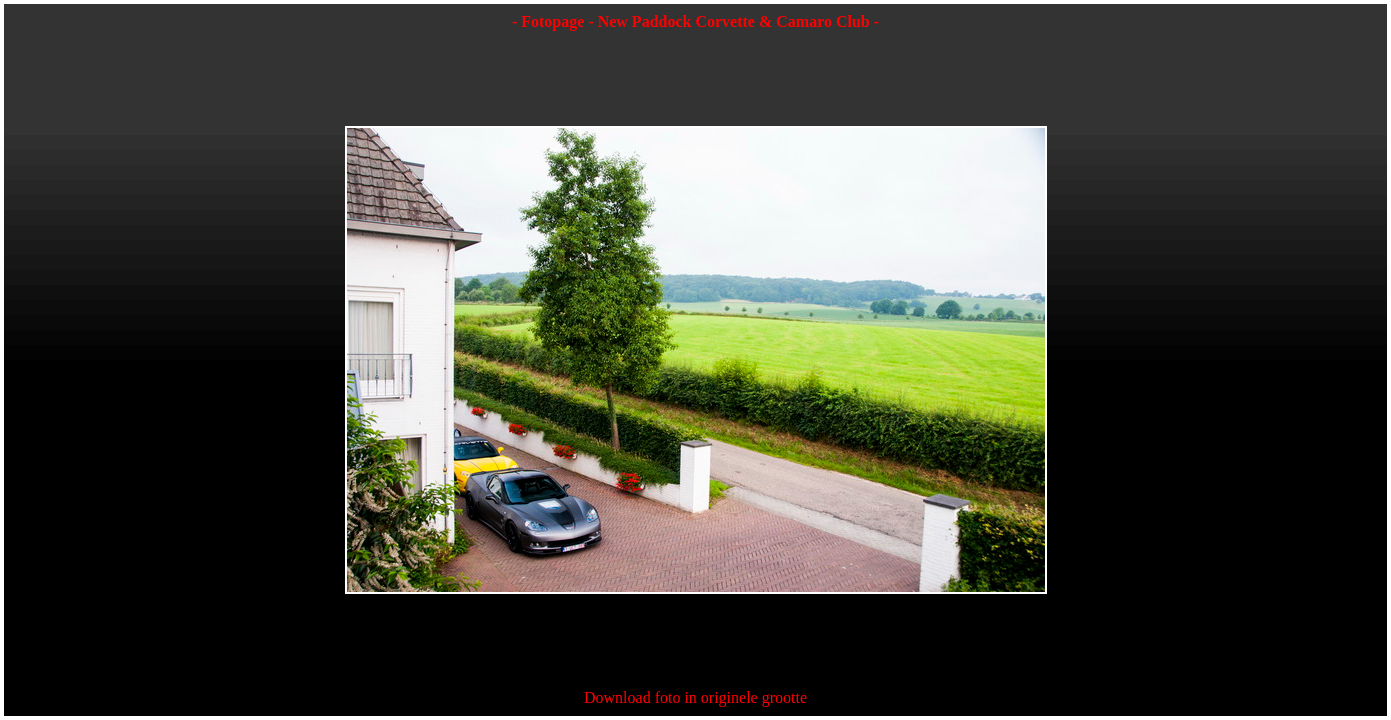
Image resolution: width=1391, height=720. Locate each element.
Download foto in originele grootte (695, 697)
